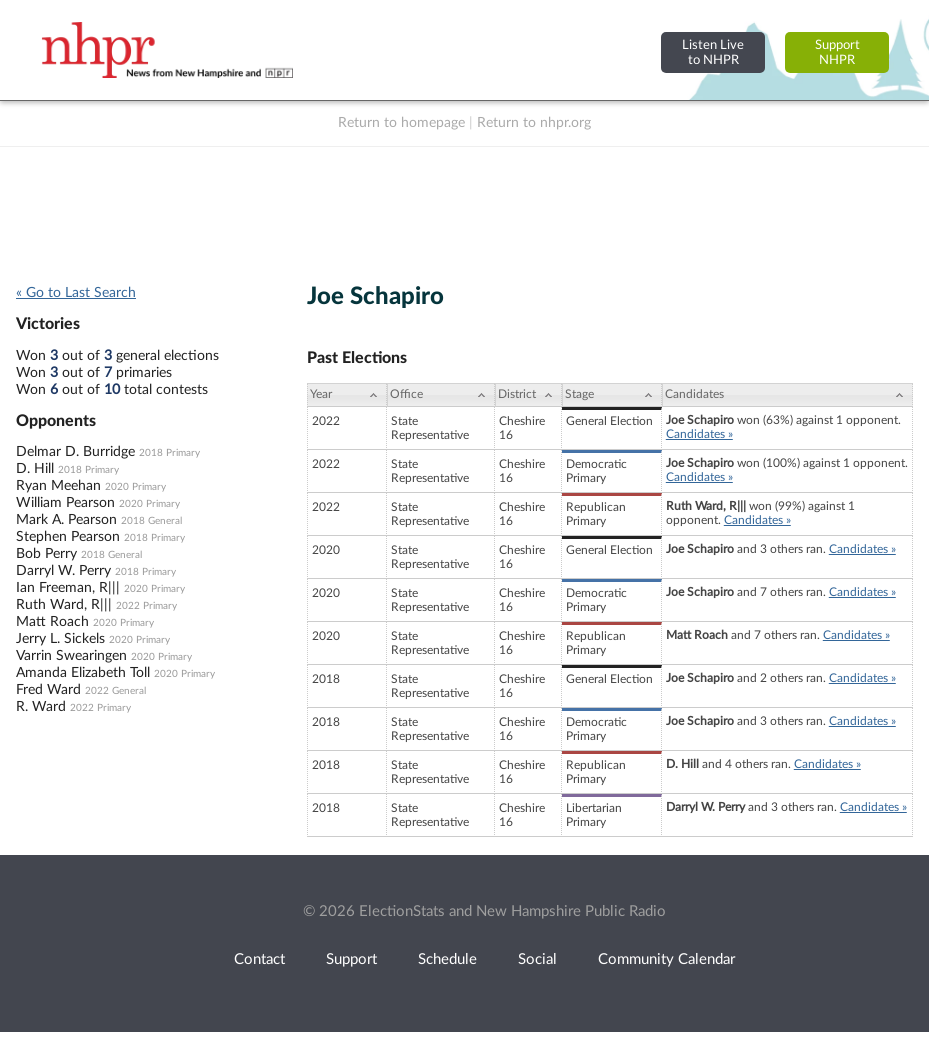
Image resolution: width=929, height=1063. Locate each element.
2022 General (115, 691)
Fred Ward (48, 690)
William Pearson (65, 503)
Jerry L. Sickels (60, 639)
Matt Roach (52, 622)
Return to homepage (401, 123)
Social (537, 959)
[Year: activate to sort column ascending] (347, 395)
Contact (259, 959)
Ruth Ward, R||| (64, 605)
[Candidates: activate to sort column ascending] (787, 395)
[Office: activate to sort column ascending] (441, 395)
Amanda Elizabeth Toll (83, 673)
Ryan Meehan (58, 486)
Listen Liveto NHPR (713, 52)
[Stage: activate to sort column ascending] (612, 395)
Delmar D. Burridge (75, 452)
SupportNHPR (837, 52)
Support (351, 959)
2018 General (151, 521)
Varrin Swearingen (71, 656)
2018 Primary (169, 453)
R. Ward (41, 707)
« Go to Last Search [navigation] (76, 293)
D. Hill (35, 469)
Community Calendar (666, 959)
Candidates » (699, 434)
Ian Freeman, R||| (68, 588)
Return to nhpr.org (534, 123)
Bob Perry (46, 554)
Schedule (447, 959)
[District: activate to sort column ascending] (528, 395)
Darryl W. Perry (63, 571)
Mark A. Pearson (66, 520)
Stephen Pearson (68, 537)
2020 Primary (135, 487)
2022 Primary (146, 606)
